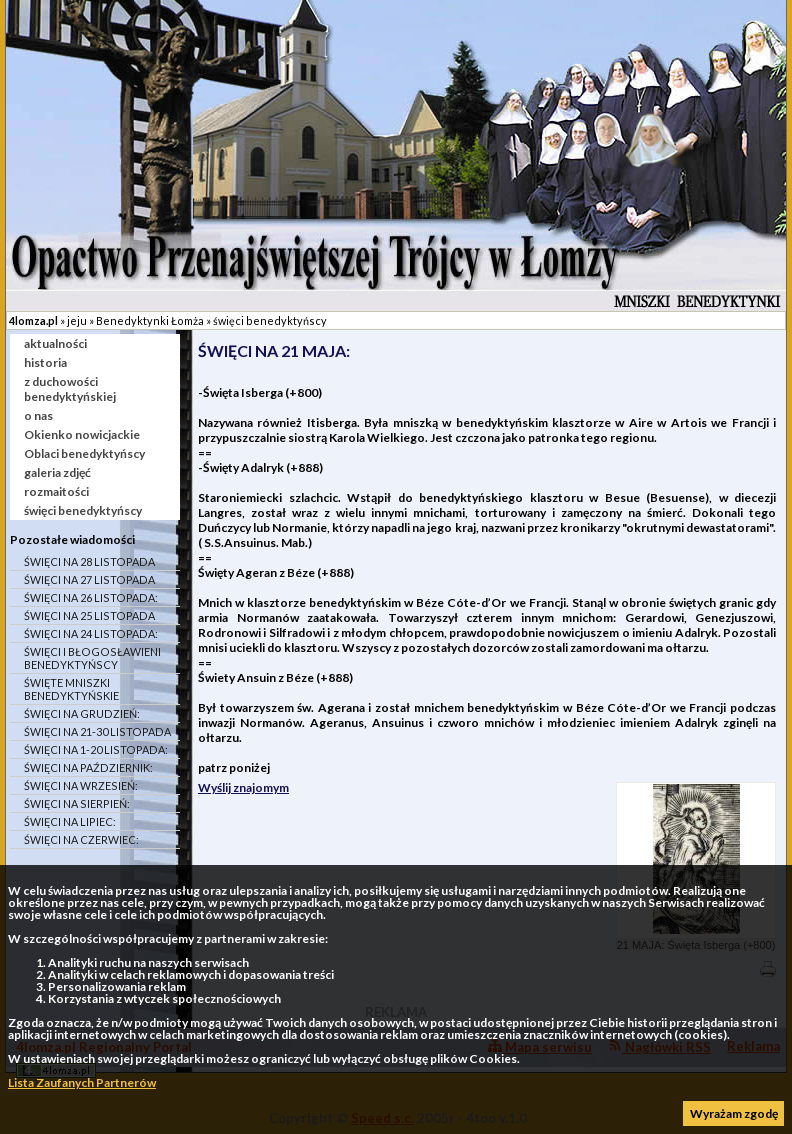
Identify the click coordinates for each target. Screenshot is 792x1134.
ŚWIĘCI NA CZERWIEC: (81, 839)
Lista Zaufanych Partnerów (82, 1082)
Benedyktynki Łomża (150, 320)
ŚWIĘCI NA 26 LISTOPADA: (91, 597)
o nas (38, 415)
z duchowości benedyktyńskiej (70, 389)
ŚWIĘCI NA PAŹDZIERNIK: (88, 767)
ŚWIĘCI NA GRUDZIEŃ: (82, 713)
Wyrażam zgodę (734, 1113)
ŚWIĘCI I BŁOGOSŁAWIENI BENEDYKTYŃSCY (92, 658)
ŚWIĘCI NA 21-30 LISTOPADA (97, 731)
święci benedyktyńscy (270, 320)
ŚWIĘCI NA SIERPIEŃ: (77, 803)
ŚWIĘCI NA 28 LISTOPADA (89, 561)
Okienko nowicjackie (82, 434)
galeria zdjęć (57, 472)
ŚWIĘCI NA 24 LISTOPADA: (91, 633)
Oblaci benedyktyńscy (84, 453)
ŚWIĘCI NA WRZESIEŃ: (81, 785)
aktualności (55, 343)
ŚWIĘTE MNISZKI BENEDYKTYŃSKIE (71, 689)
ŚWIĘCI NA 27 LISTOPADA (89, 579)
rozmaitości (56, 491)
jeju (77, 320)
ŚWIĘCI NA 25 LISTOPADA (89, 615)
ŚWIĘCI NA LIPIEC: (70, 821)
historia (45, 362)
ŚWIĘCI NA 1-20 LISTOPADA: (96, 749)
